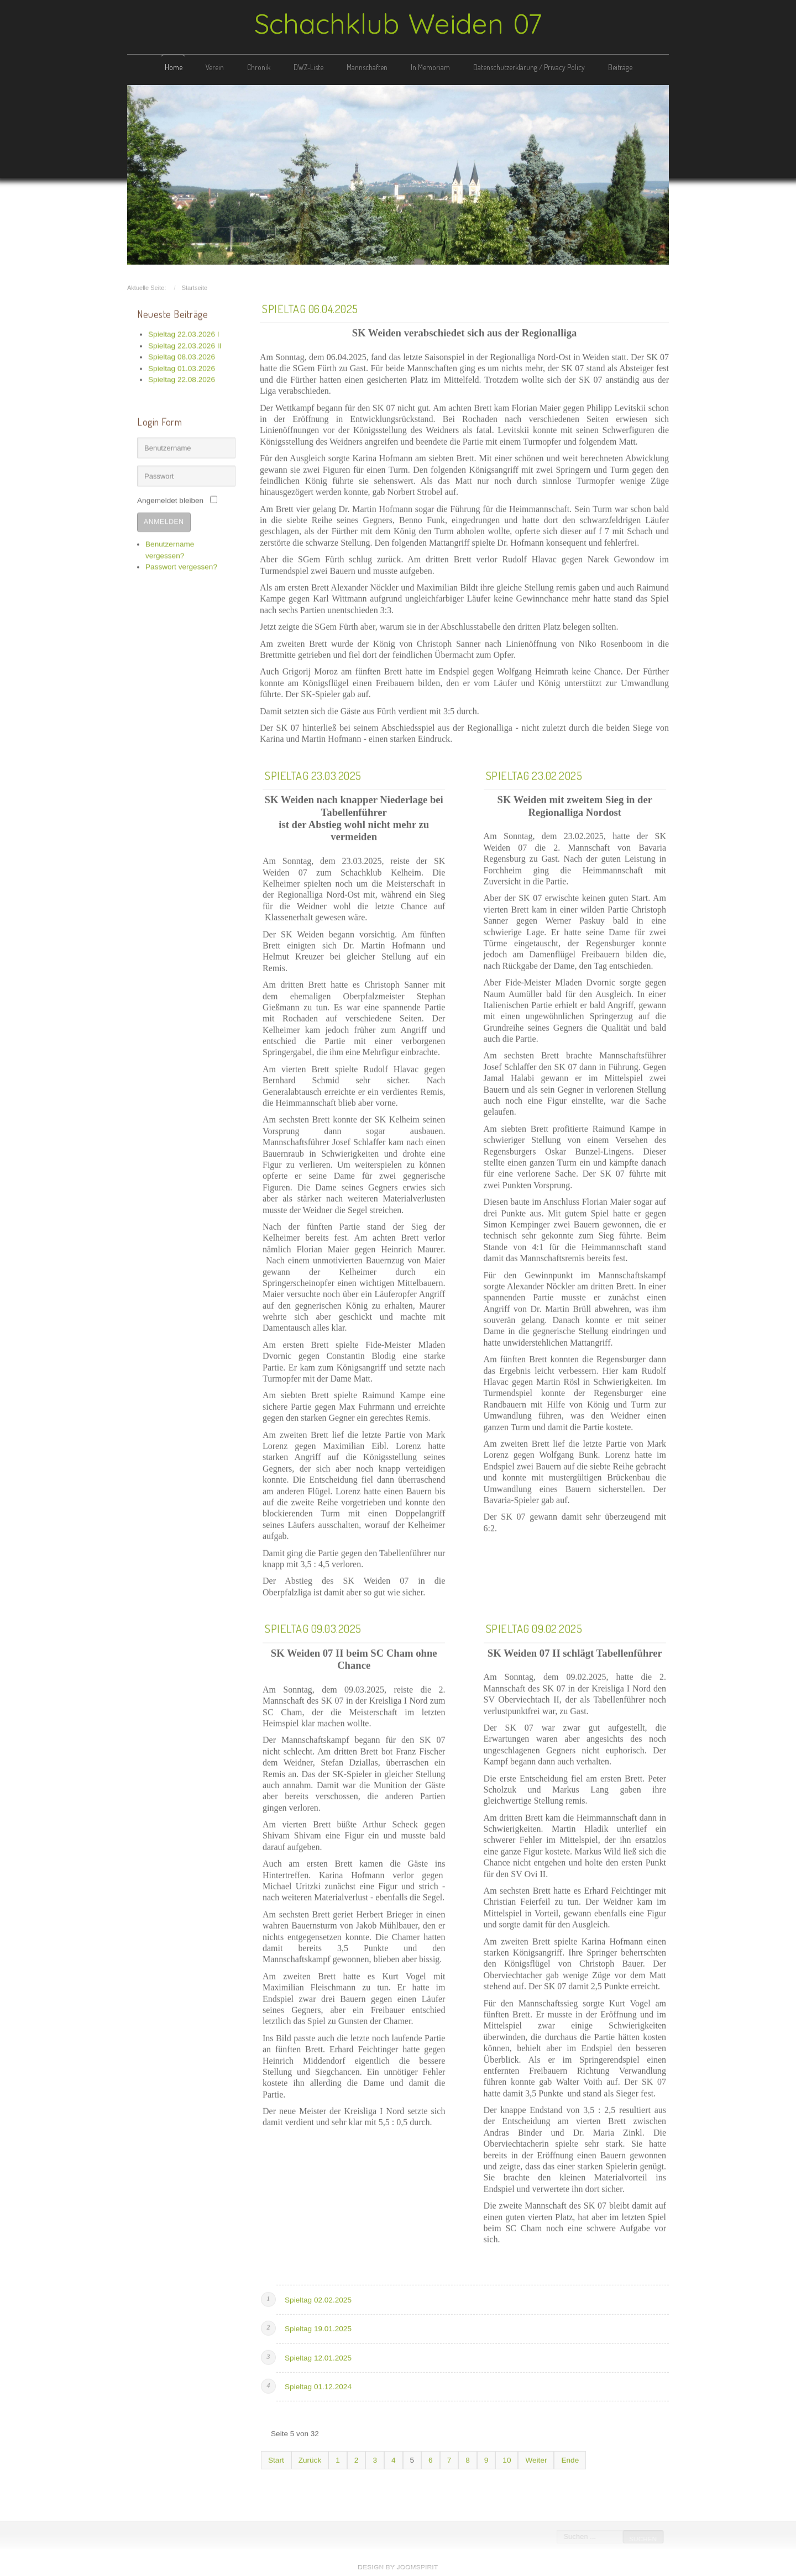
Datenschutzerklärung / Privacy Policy (529, 67)
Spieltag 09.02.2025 (534, 1626)
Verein (215, 67)
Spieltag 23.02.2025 (534, 773)
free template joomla (398, 2567)
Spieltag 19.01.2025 (318, 2326)
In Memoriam (430, 67)
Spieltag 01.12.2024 (318, 2384)
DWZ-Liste (308, 67)
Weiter (536, 2458)
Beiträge (620, 67)
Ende (570, 2458)
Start (276, 2458)
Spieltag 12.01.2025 (318, 2356)
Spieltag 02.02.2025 (318, 2298)
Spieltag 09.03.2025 (313, 1626)
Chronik (258, 67)
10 (506, 2458)
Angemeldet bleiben (170, 498)
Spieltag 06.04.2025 (310, 306)
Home (173, 67)
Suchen (642, 2539)
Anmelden (164, 520)
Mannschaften (367, 67)
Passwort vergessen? (181, 565)
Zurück (310, 2458)
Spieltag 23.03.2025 (313, 773)
